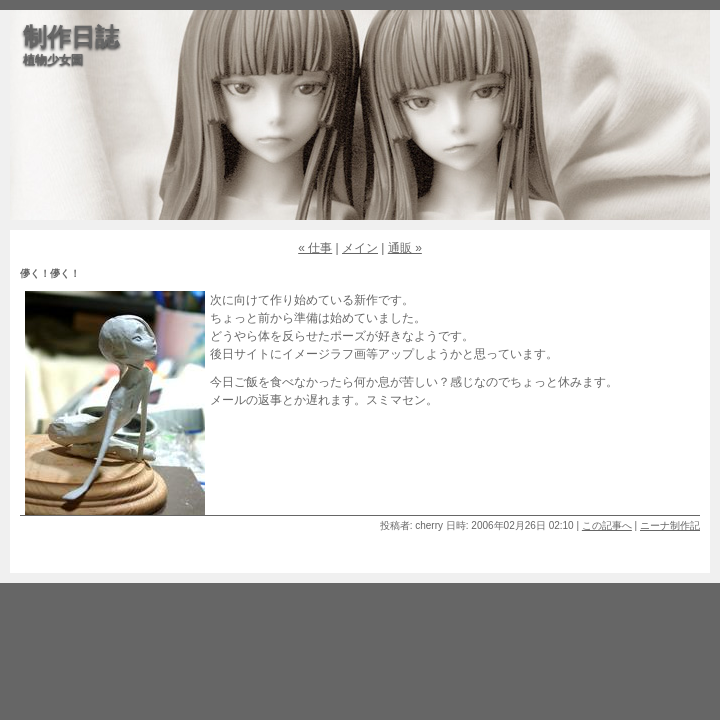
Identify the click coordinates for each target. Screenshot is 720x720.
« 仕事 (315, 248)
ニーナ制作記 (670, 525)
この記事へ (607, 525)
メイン (360, 248)
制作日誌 (71, 36)
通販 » (405, 248)
